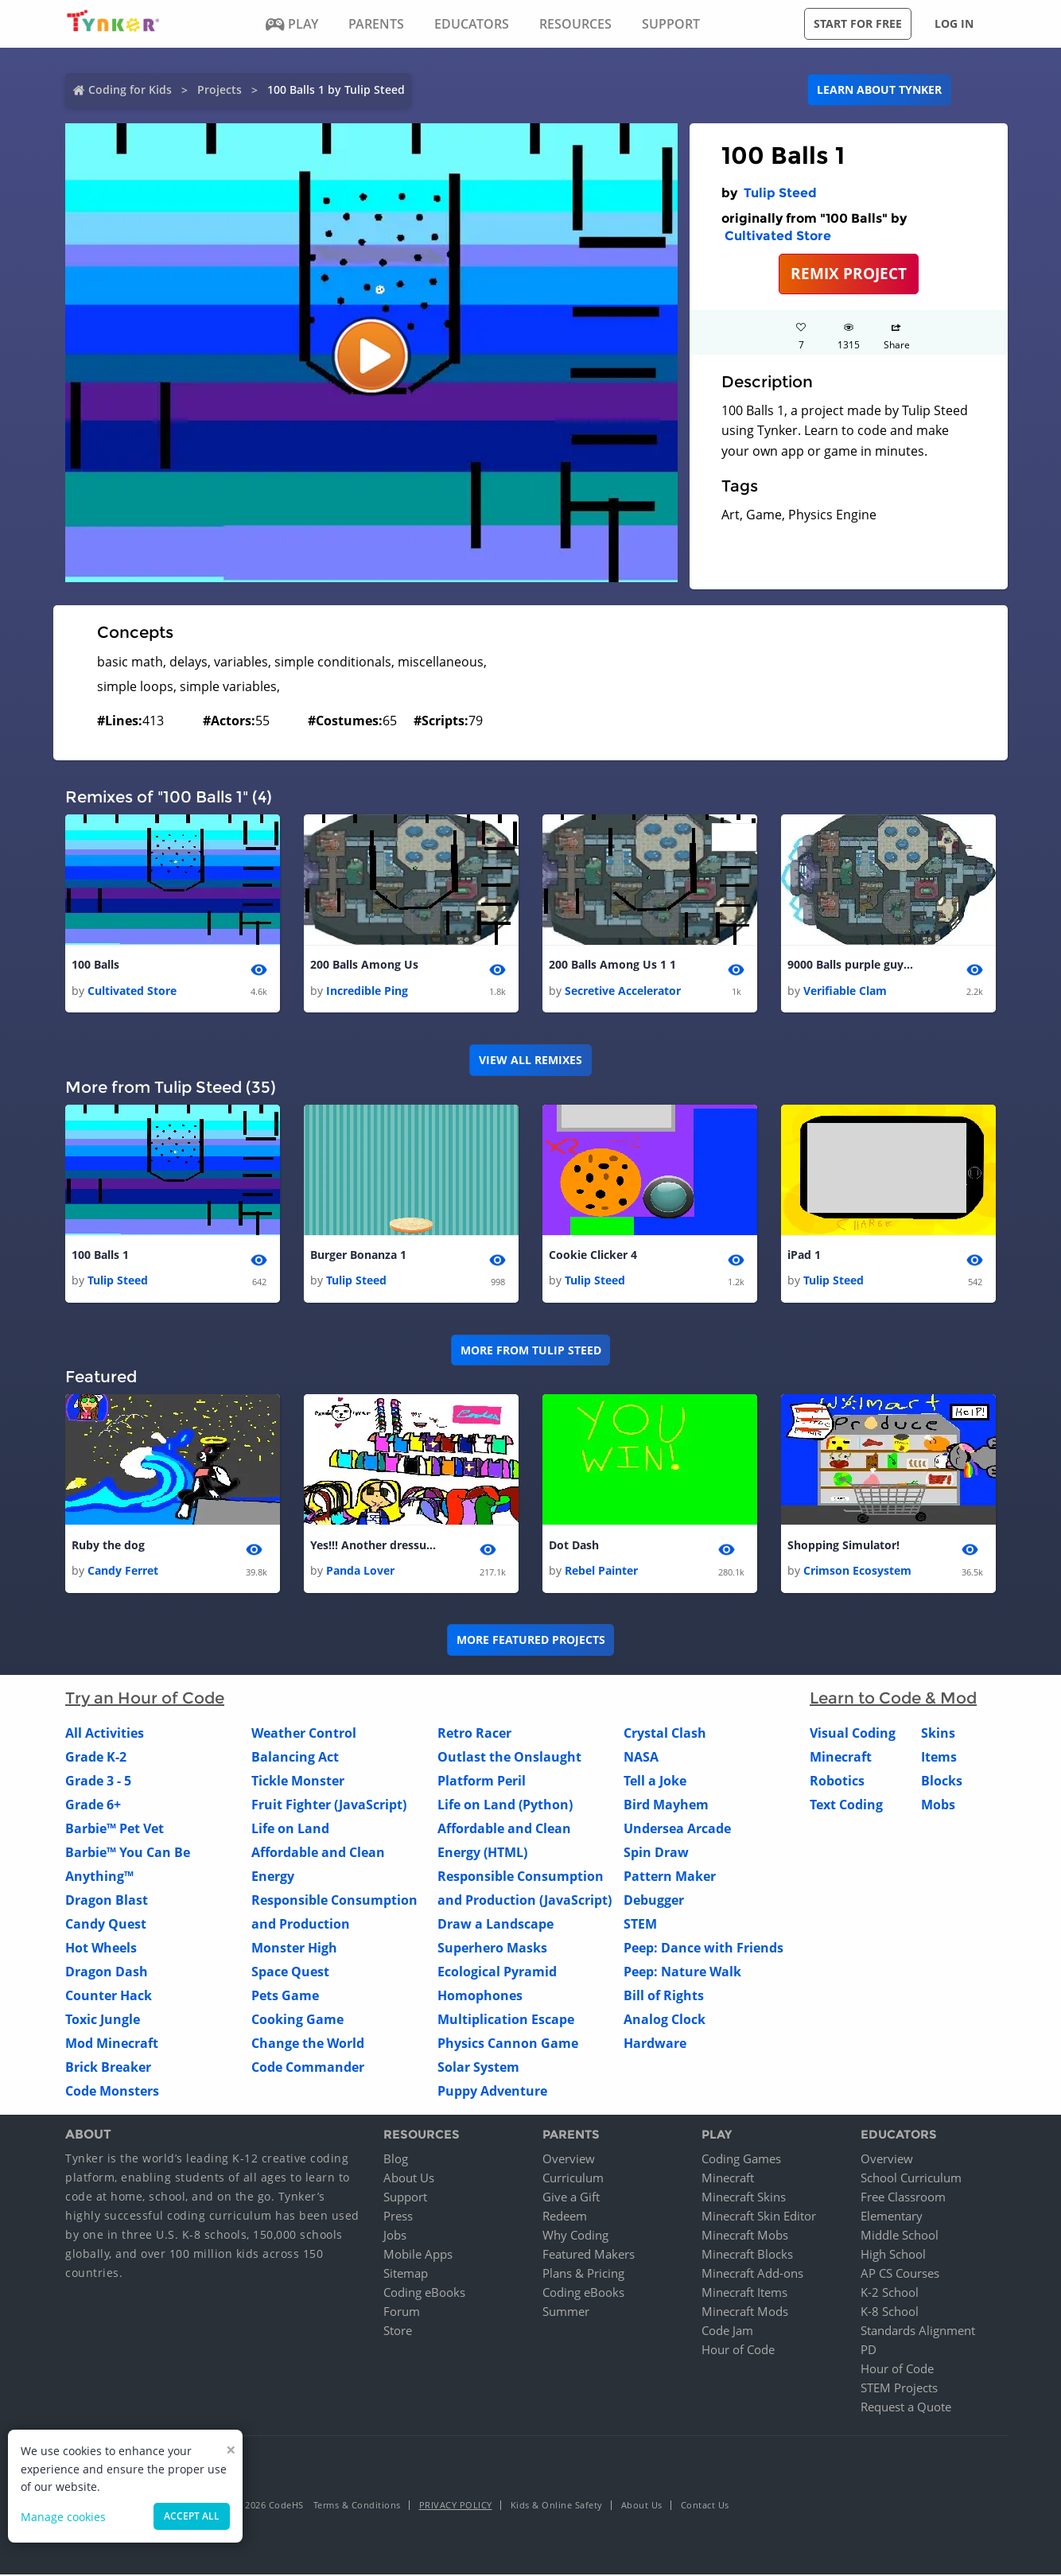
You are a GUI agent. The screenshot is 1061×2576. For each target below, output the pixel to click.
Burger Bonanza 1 (358, 1256)
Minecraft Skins (744, 2198)
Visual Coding (853, 1735)
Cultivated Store (778, 235)
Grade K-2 (95, 1759)
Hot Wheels (101, 1950)
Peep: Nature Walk (682, 1974)
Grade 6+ (93, 1807)
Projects (219, 89)
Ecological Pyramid (497, 1974)
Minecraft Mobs (745, 2236)
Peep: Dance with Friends (703, 1950)
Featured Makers (588, 2255)
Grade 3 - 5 (98, 1783)
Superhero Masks (492, 1950)
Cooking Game (297, 2021)
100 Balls (95, 965)
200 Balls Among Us (364, 965)
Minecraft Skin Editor (759, 2217)
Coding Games (741, 2160)
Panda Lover (360, 1572)
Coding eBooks (424, 2294)
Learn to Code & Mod (893, 1700)
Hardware (655, 2045)
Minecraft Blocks (747, 2255)
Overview (568, 2160)
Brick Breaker (108, 2069)
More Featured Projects (531, 1641)
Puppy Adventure (492, 2093)
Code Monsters (112, 2093)
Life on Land (290, 1831)
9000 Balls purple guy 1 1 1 (851, 965)
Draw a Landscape (495, 1926)
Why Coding (575, 2236)
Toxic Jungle (102, 2021)
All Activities (104, 1735)
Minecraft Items (744, 2294)
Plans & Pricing (583, 2275)
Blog (395, 2160)
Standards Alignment (918, 2332)
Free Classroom (903, 2198)
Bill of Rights (664, 1998)
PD (868, 2351)
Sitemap (405, 2275)
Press (398, 2217)
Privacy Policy (455, 2506)
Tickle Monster (297, 1783)
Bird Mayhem (666, 1807)
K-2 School (890, 2294)
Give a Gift (571, 2198)
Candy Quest (105, 1926)
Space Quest (290, 1974)
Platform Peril (481, 1783)
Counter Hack (108, 1998)
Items (939, 1759)
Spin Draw (656, 1854)
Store (397, 2332)
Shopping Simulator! (843, 1546)
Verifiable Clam (845, 990)
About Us (408, 2179)
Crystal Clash (665, 1735)
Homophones (480, 1998)
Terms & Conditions (357, 2506)
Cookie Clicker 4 (593, 1256)
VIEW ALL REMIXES (530, 1060)
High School (893, 2255)
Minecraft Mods (745, 2313)
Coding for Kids (130, 89)
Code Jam (727, 2332)
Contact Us (705, 2506)
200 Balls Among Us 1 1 (612, 965)
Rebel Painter (601, 1572)
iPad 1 (804, 1256)
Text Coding (846, 1807)
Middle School (900, 2236)
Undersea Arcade (677, 1831)
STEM (640, 1926)
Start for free (858, 23)
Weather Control (303, 1735)
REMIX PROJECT (849, 273)
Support (405, 2198)
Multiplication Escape (505, 2021)
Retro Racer (474, 1735)
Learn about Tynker (879, 89)
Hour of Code (738, 2351)
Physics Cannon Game (507, 2045)
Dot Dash (574, 1546)
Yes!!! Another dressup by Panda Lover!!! (373, 1546)
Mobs (938, 1807)
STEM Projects (899, 2389)
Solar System (478, 2069)
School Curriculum (911, 2179)
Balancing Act (295, 1759)
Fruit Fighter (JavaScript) (328, 1807)
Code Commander (307, 2069)
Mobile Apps (418, 2255)
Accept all (192, 2516)
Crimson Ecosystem (857, 1572)
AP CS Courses (900, 2275)
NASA (641, 1759)
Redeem (564, 2217)
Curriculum (573, 2179)
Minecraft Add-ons (752, 2275)
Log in (954, 23)
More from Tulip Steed (531, 1350)
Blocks (941, 1783)
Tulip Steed (780, 192)
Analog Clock (664, 2021)
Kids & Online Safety (557, 2506)
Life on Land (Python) (505, 1807)
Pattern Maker (670, 1878)
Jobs (394, 2236)
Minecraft (841, 1759)
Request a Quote (906, 2408)
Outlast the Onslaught (509, 1759)
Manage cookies (63, 2516)
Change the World (307, 2045)
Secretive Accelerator (623, 990)
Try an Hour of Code (144, 1700)
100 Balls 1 (100, 1256)
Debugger (654, 1902)
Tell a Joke (655, 1783)
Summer (565, 2313)
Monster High (294, 1950)
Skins (938, 1735)
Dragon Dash (106, 1974)
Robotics (837, 1783)
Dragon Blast (106, 1902)
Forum (401, 2313)
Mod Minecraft (111, 2045)
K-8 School (890, 2313)
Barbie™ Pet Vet (114, 1831)
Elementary (892, 2217)
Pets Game (285, 1998)
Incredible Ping (367, 990)
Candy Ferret (122, 1572)
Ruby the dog (108, 1546)
